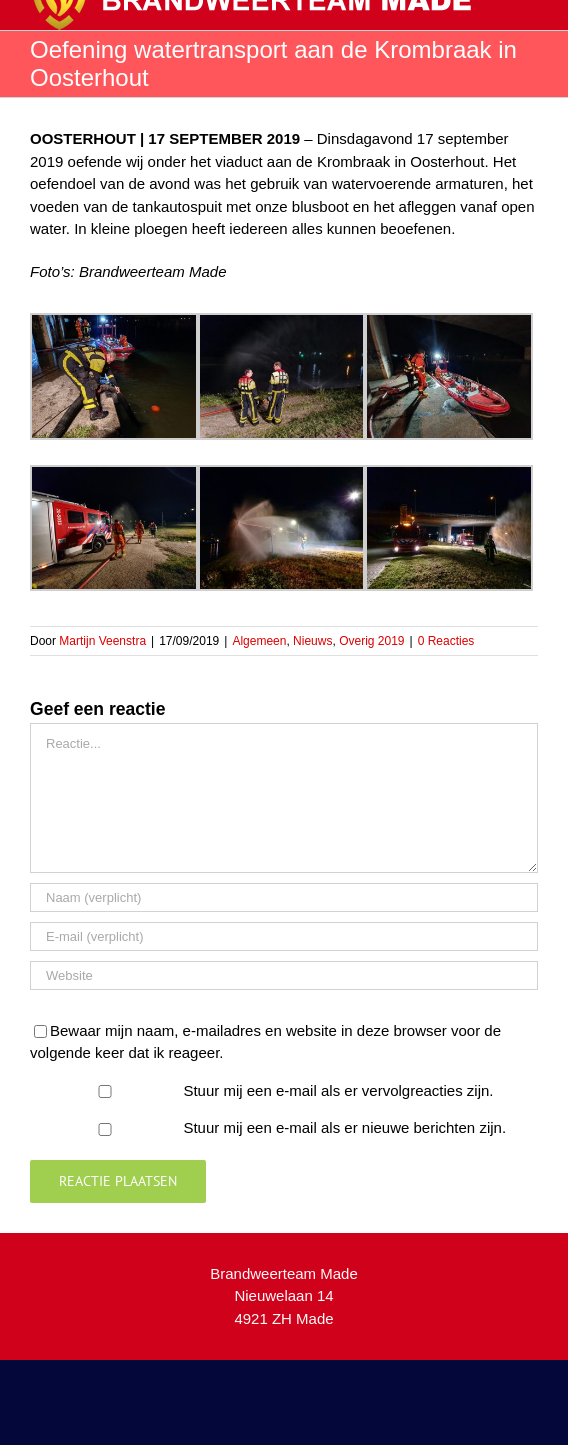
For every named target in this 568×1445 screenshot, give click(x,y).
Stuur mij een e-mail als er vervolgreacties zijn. (338, 1090)
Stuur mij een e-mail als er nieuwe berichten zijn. (344, 1127)
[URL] (284, 975)
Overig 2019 (371, 641)
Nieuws (312, 641)
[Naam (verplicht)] (284, 897)
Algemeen (259, 641)
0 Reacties (446, 641)
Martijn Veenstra (102, 641)
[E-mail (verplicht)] (284, 936)
